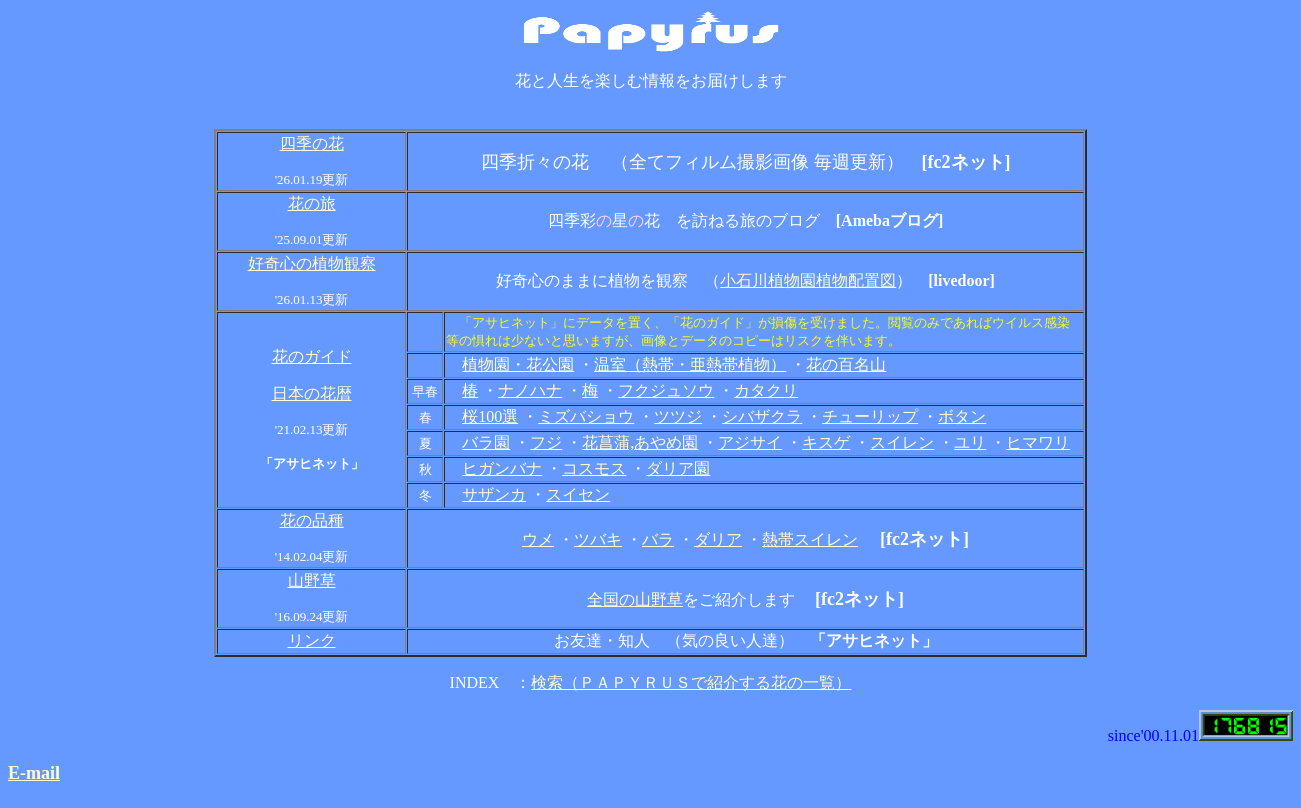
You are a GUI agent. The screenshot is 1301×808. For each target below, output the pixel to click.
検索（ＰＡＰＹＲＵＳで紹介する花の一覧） (691, 682)
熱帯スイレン (810, 539)
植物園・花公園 (518, 364)
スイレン (902, 442)
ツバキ (598, 539)
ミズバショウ (586, 416)
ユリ (970, 442)
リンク (312, 640)
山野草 (312, 580)
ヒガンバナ (502, 468)
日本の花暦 (312, 393)
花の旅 (312, 203)
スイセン (578, 494)
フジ (546, 442)
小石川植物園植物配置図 (808, 280)
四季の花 (312, 143)
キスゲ (826, 442)
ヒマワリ (1038, 442)
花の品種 (312, 520)
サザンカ (494, 494)
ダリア (718, 539)
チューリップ (870, 416)
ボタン (962, 416)
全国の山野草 (635, 599)
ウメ (538, 539)
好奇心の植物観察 (312, 263)
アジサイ (750, 442)
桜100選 (490, 416)
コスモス (594, 468)
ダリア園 (678, 468)
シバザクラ (762, 416)
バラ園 (486, 442)
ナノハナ (530, 390)
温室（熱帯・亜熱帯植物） (690, 364)
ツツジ (678, 416)
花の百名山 (846, 364)
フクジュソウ (666, 390)
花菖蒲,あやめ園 (640, 442)
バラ (658, 539)
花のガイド (312, 356)
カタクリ (766, 390)
